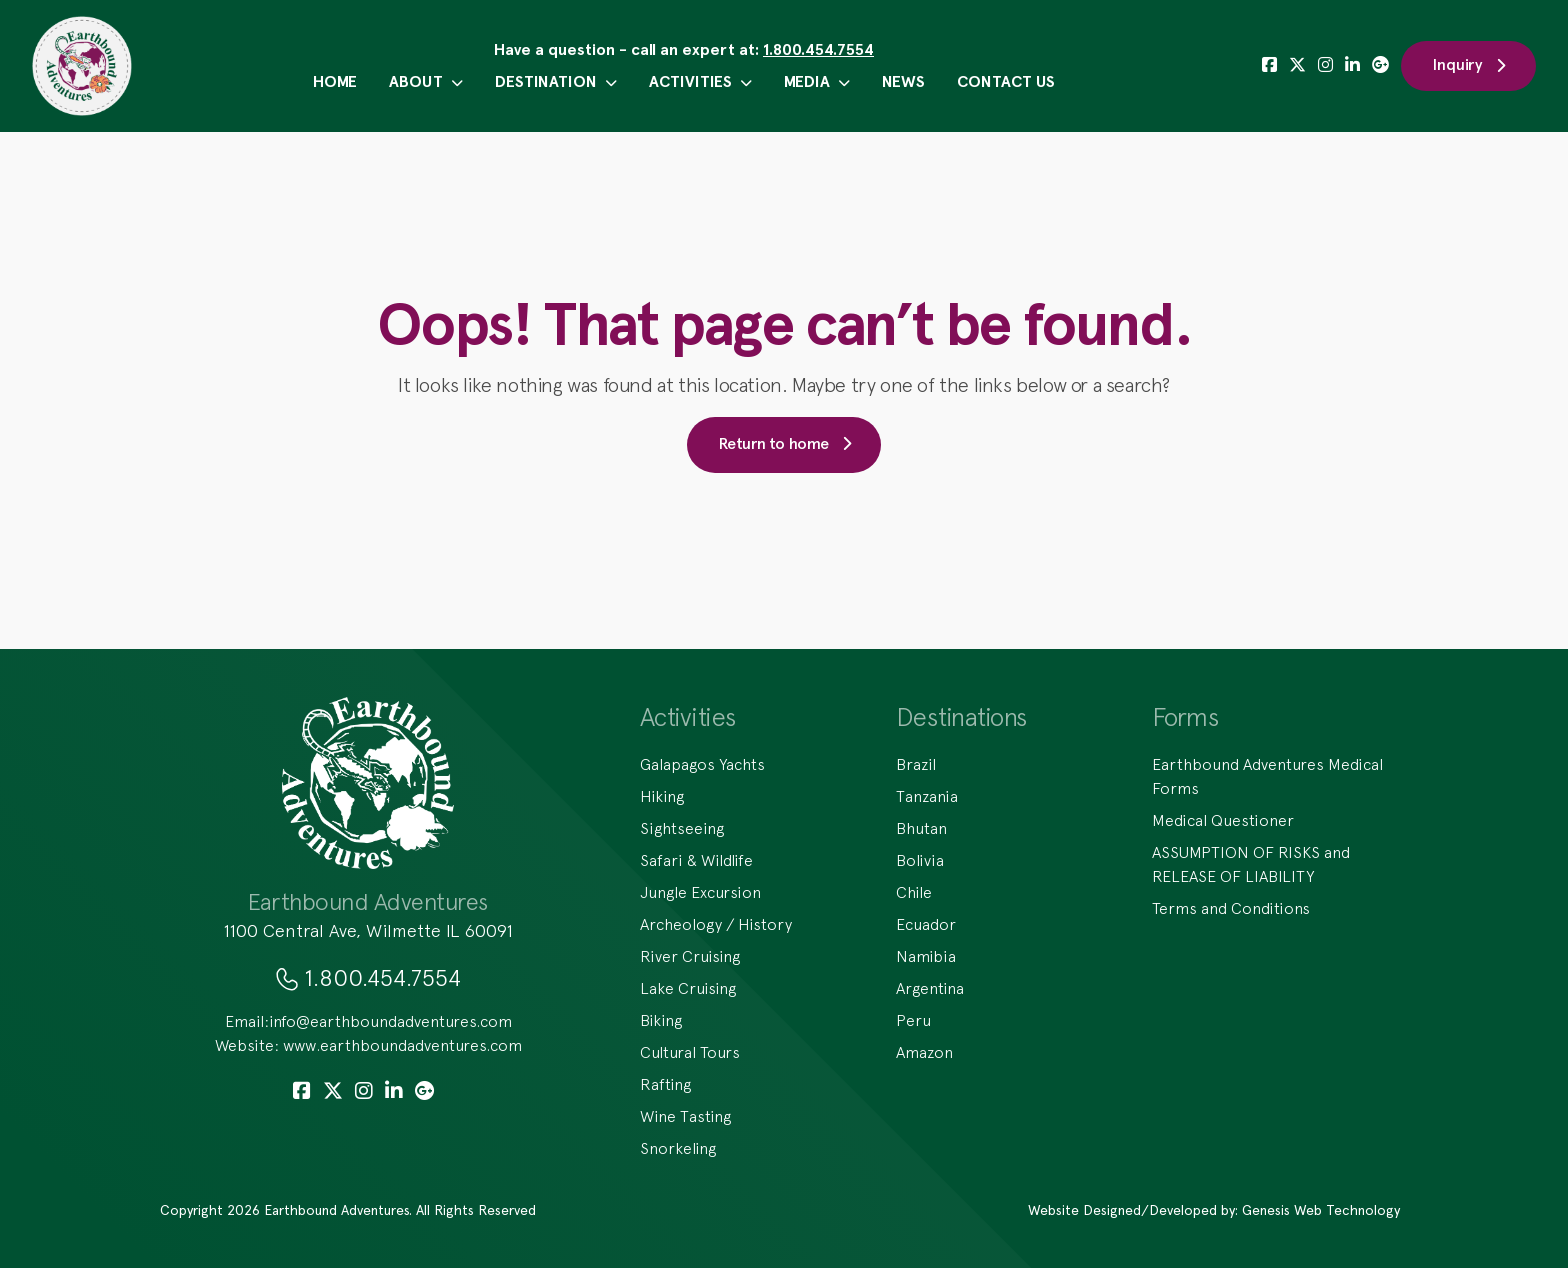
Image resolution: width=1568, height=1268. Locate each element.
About (426, 81)
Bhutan (921, 828)
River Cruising (690, 956)
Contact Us (1006, 81)
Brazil (916, 764)
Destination (556, 81)
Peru (913, 1020)
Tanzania (927, 796)
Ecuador (926, 924)
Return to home (784, 444)
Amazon (924, 1052)
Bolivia (920, 860)
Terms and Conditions (1231, 908)
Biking (661, 1020)
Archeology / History (716, 924)
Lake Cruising (688, 988)
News (903, 81)
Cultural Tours (690, 1052)
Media (817, 81)
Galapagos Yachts (702, 764)
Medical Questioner (1223, 820)
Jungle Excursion (700, 892)
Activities (700, 81)
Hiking (662, 796)
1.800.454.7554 (818, 49)
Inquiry (1468, 65)
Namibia (926, 956)
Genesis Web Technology (1321, 1210)
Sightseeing (682, 828)
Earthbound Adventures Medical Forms (1267, 776)
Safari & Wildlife (696, 860)
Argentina (930, 988)
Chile (914, 892)
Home (335, 81)
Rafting (665, 1084)
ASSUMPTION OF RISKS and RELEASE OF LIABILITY (1251, 864)
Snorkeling (678, 1148)
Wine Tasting (685, 1116)
